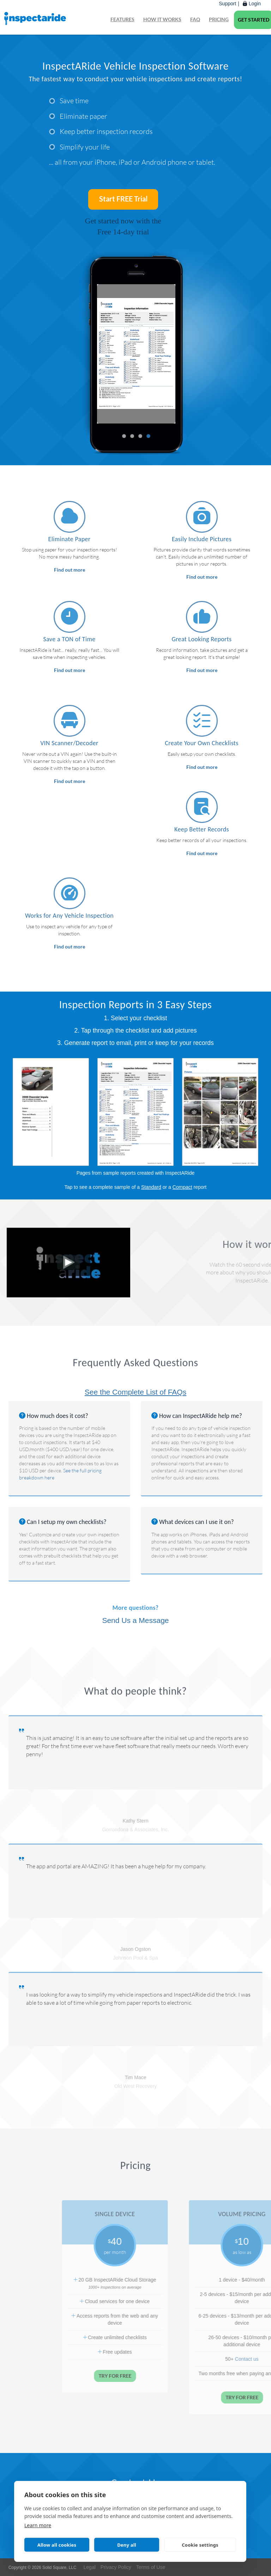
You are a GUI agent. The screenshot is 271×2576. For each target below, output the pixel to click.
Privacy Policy (116, 2567)
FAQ (195, 19)
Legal (90, 2567)
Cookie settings (200, 2545)
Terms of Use (150, 2567)
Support (227, 3)
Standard (151, 1187)
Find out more (69, 570)
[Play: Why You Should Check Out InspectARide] (68, 1262)
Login (251, 3)
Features (122, 19)
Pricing (219, 19)
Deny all (126, 2545)
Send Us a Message (135, 1620)
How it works (162, 19)
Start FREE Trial (123, 198)
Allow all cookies (57, 2545)
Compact (182, 1187)
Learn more (37, 2525)
